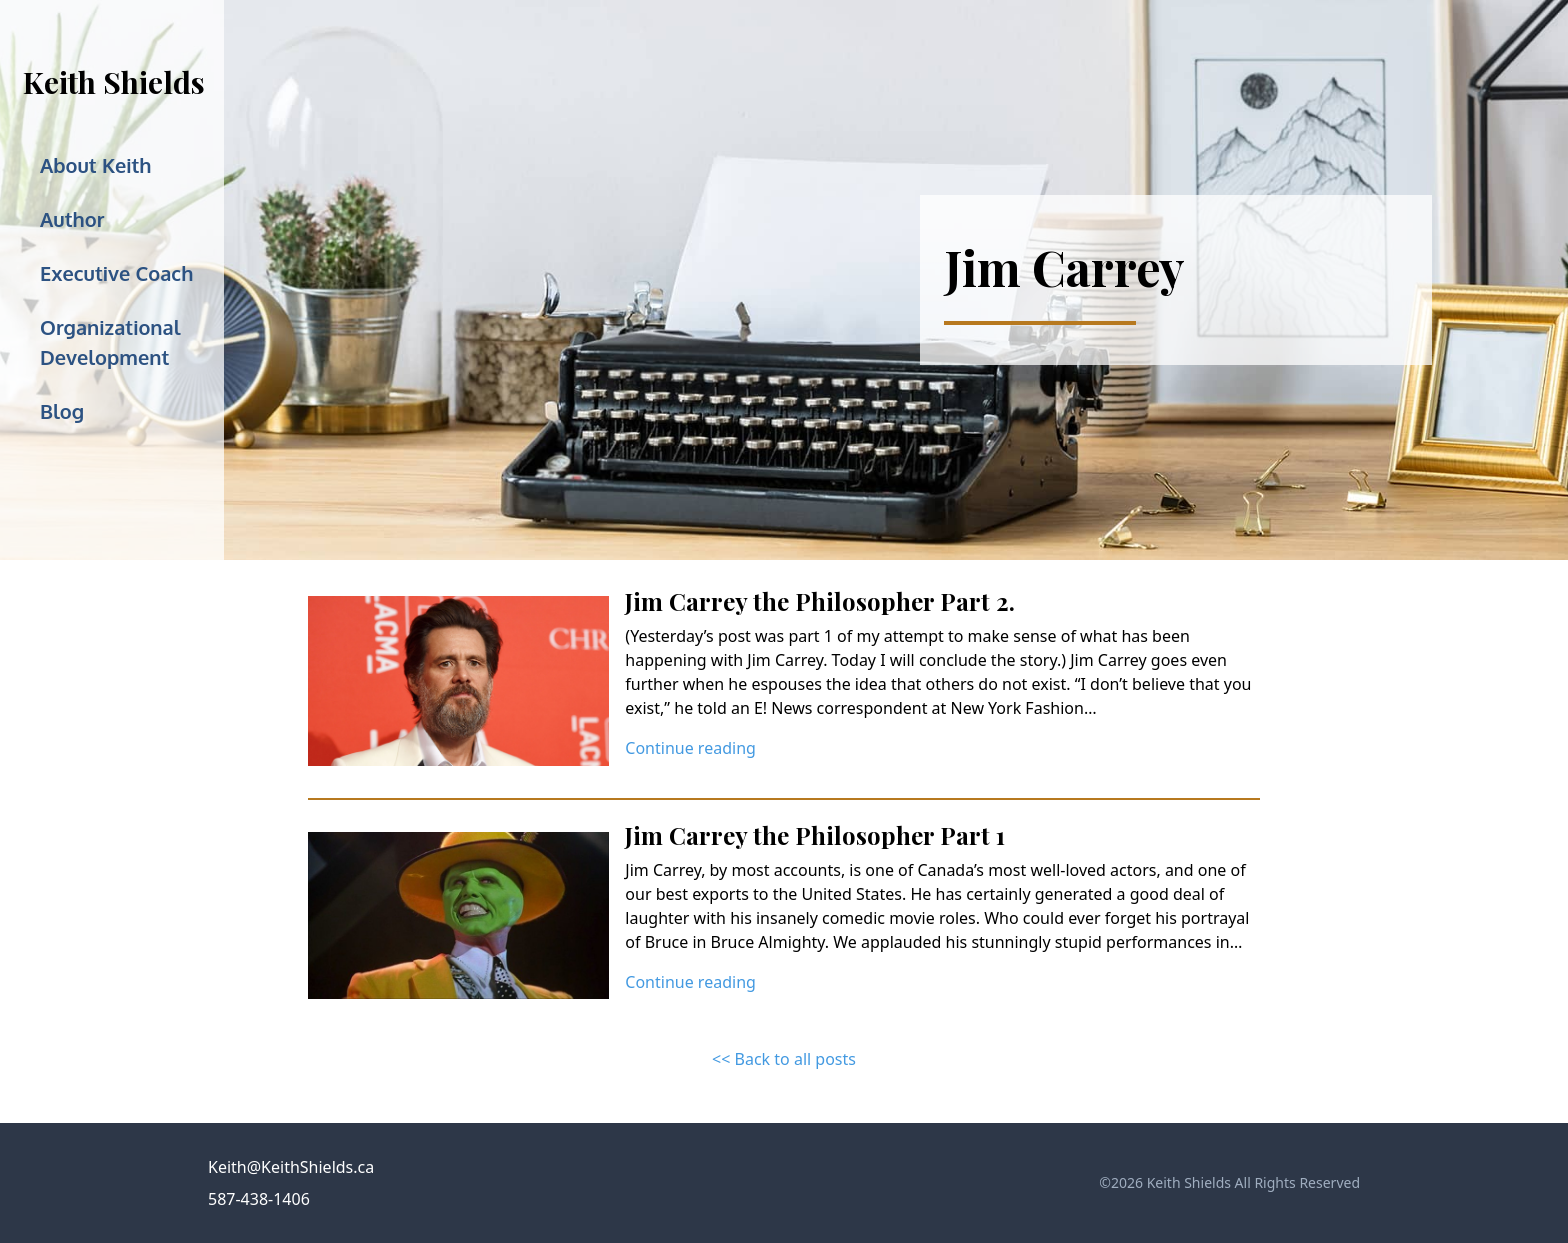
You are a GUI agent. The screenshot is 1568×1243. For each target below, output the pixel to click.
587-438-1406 (259, 1199)
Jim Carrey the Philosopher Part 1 (815, 835)
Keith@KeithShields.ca (291, 1167)
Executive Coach (116, 273)
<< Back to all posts (784, 1059)
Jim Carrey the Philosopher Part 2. (820, 601)
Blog (62, 411)
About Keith (96, 165)
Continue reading (690, 748)
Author (72, 219)
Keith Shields (114, 82)
